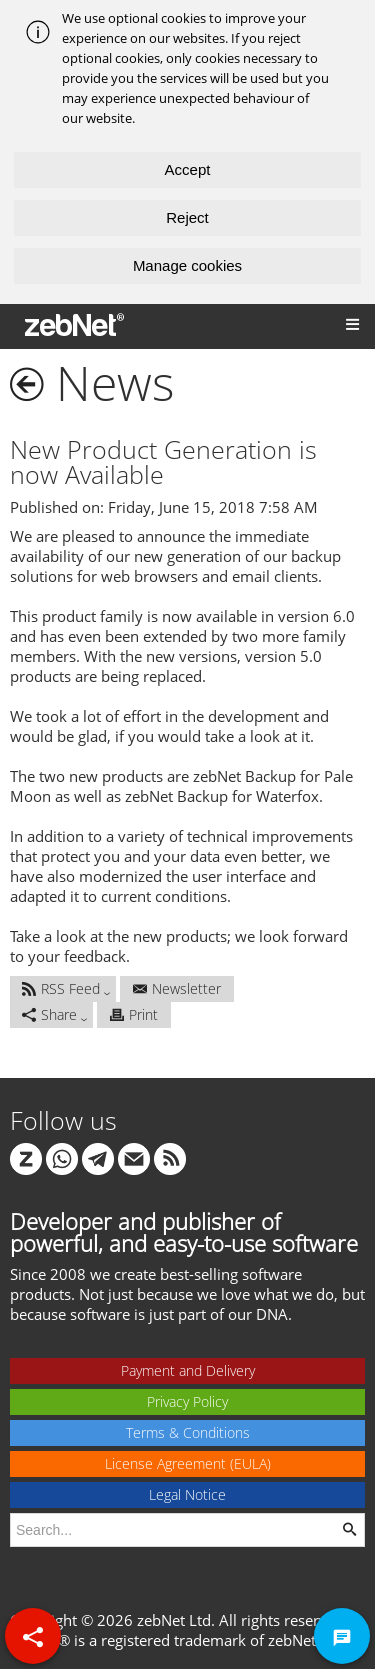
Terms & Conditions (188, 1432)
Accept (188, 169)
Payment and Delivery (188, 1370)
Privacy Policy (187, 1401)
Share (49, 1014)
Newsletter (177, 988)
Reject (187, 217)
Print (134, 1014)
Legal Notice (187, 1494)
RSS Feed (61, 988)
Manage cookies (187, 265)
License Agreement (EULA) (188, 1463)
